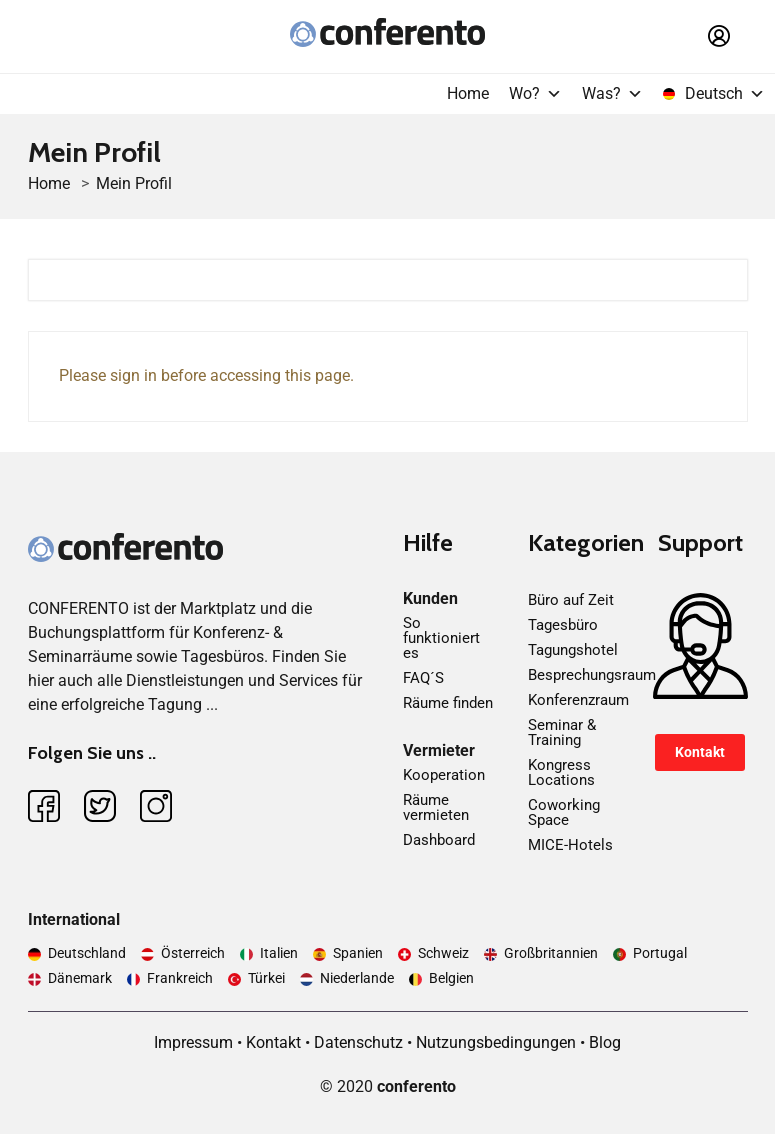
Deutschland (87, 953)
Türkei (266, 978)
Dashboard (439, 840)
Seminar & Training (562, 732)
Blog (605, 1042)
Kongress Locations (561, 772)
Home (468, 93)
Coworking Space (564, 812)
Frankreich (180, 978)
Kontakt (700, 752)
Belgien (451, 978)
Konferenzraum (578, 700)
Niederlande (357, 978)
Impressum (193, 1042)
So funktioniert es (441, 638)
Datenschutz (358, 1042)
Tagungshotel (573, 650)
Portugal (660, 953)
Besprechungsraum (592, 675)
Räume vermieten (436, 807)
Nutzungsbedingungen (496, 1042)
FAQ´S (423, 678)
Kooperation (444, 775)
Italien (279, 953)
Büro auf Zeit (571, 600)
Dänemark (80, 978)
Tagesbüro (563, 625)
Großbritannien (551, 953)
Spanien (358, 953)
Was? (612, 93)
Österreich (193, 953)
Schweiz (443, 953)
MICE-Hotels (570, 845)
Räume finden (448, 703)
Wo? (535, 93)
